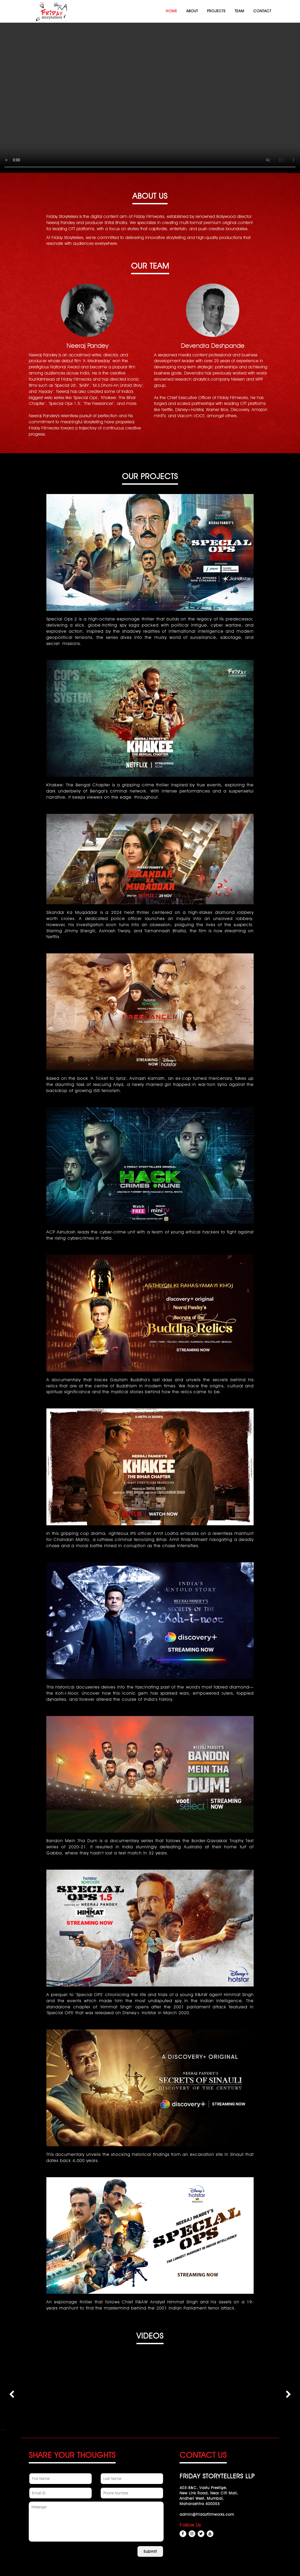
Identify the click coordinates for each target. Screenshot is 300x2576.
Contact (262, 11)
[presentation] (11, 2394)
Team (239, 11)
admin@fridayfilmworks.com (207, 2514)
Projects (216, 11)
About (192, 11)
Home (171, 11)
